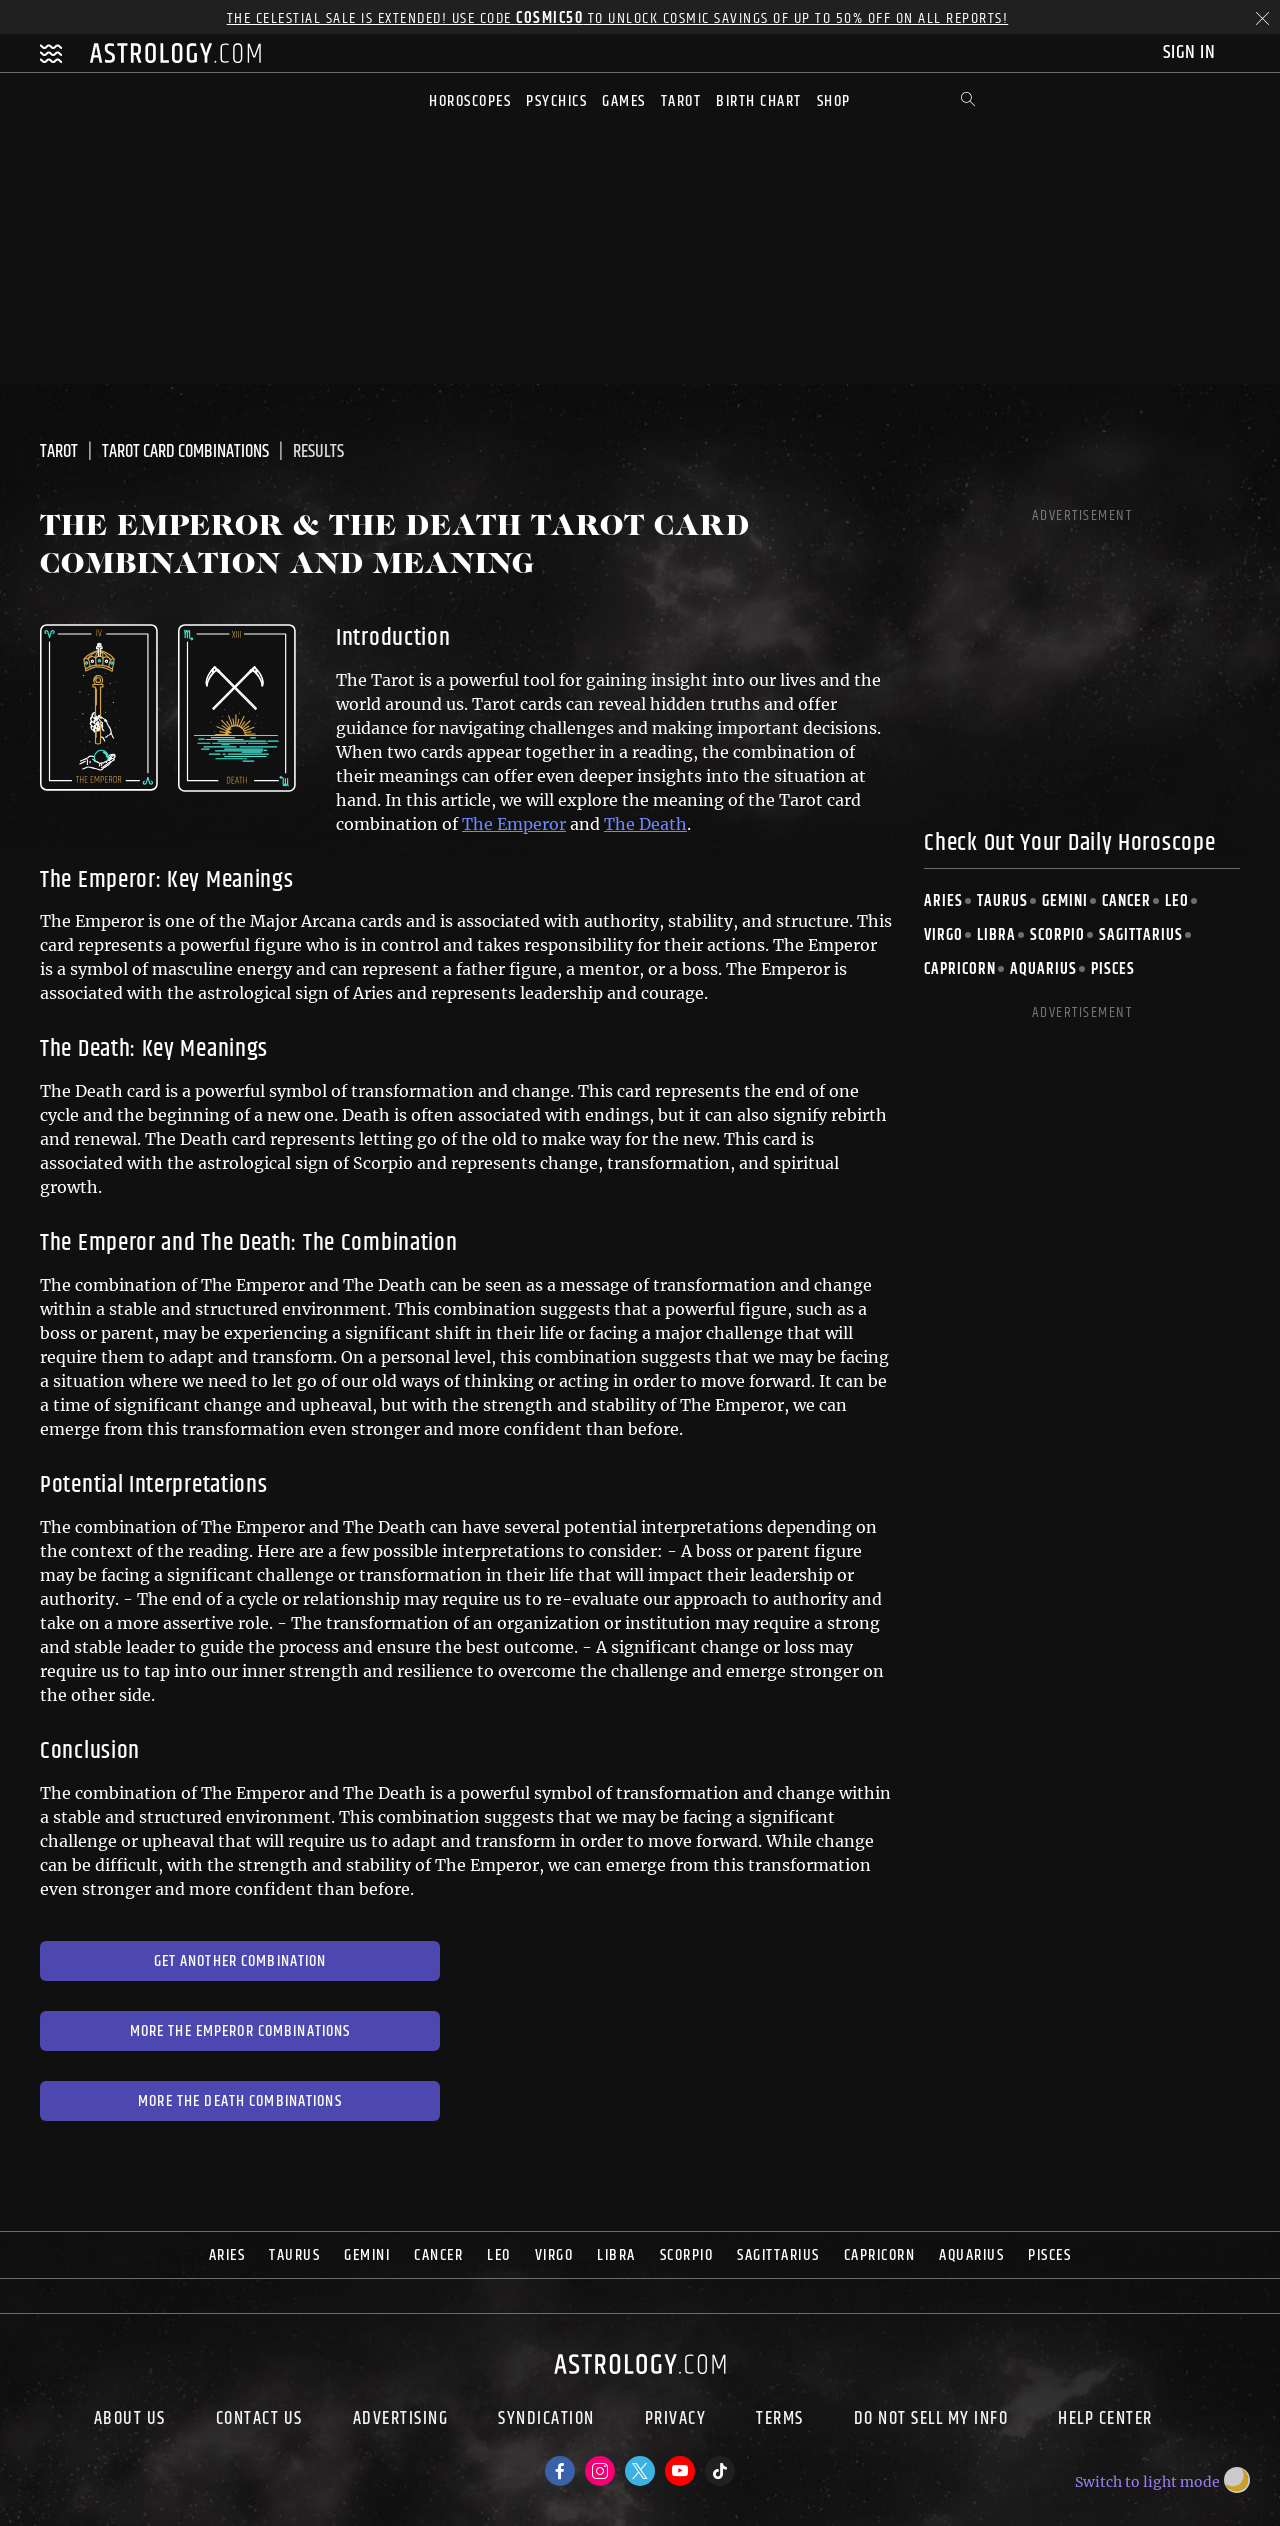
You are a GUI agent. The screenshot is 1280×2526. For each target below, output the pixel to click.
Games (624, 101)
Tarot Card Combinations (185, 452)
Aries (943, 901)
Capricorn (960, 969)
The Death (645, 824)
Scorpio (1057, 935)
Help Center (1105, 2421)
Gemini (1065, 901)
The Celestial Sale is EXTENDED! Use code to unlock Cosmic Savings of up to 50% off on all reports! (618, 18)
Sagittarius (1141, 935)
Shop (834, 101)
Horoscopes (470, 101)
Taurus (1002, 901)
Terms (780, 2421)
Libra (996, 935)
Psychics (556, 101)
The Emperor (514, 824)
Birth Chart (759, 101)
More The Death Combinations (240, 2101)
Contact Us (259, 2421)
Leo (1177, 901)
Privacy (676, 2421)
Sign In (1191, 52)
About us (130, 2421)
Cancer (1126, 901)
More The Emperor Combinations (240, 2031)
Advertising (401, 2421)
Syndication (546, 2421)
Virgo (943, 935)
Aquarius (1043, 969)
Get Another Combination (240, 1961)
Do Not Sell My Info (931, 2421)
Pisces (1113, 969)
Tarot (681, 101)
